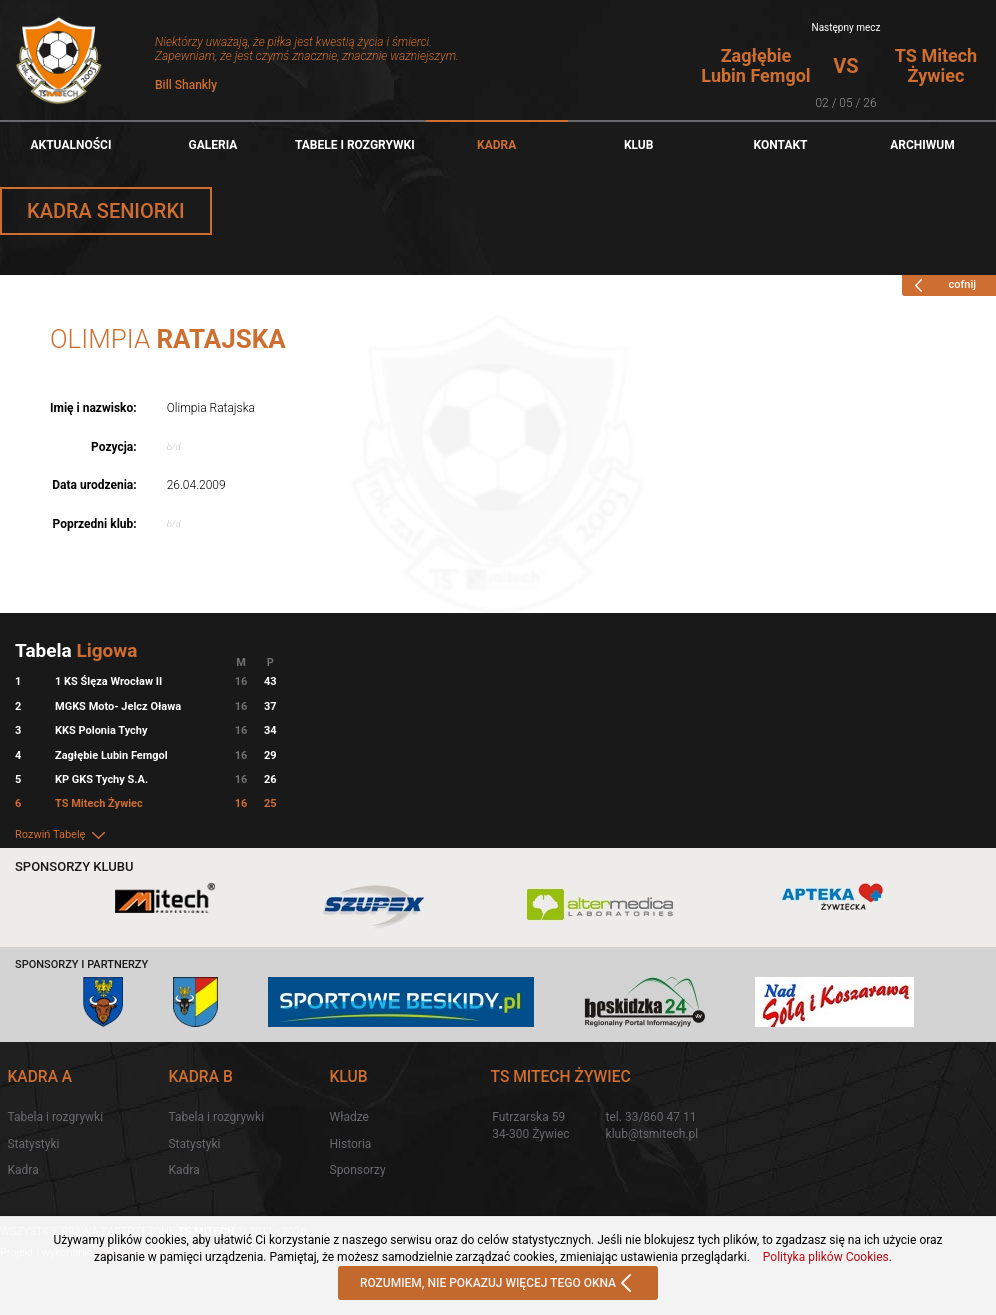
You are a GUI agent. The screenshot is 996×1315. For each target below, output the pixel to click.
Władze (349, 1117)
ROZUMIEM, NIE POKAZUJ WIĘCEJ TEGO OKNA (498, 1284)
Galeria (212, 145)
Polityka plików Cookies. (827, 1257)
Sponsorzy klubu (74, 866)
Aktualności (70, 145)
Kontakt (781, 145)
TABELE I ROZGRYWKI (355, 145)
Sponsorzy (358, 1170)
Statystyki (33, 1144)
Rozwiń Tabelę (61, 834)
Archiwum (922, 145)
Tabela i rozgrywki (55, 1117)
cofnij (942, 285)
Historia (351, 1144)
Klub (639, 145)
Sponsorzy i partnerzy (81, 964)
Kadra (496, 145)
